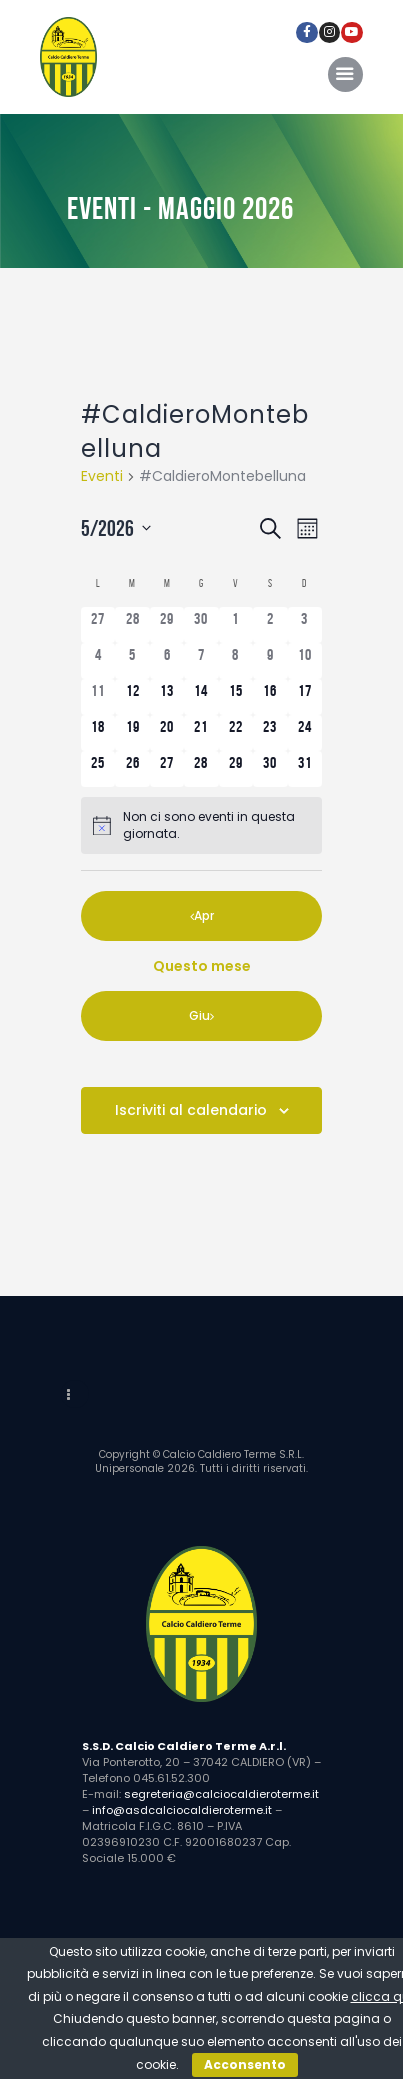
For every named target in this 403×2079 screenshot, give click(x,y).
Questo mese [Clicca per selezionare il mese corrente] (202, 966)
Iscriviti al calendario (191, 1110)
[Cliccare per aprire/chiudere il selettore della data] (120, 528)
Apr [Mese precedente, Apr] (204, 915)
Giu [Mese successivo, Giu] (199, 1015)
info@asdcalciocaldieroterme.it (182, 1810)
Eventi (102, 476)
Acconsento (245, 2064)
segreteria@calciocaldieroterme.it (221, 1794)
